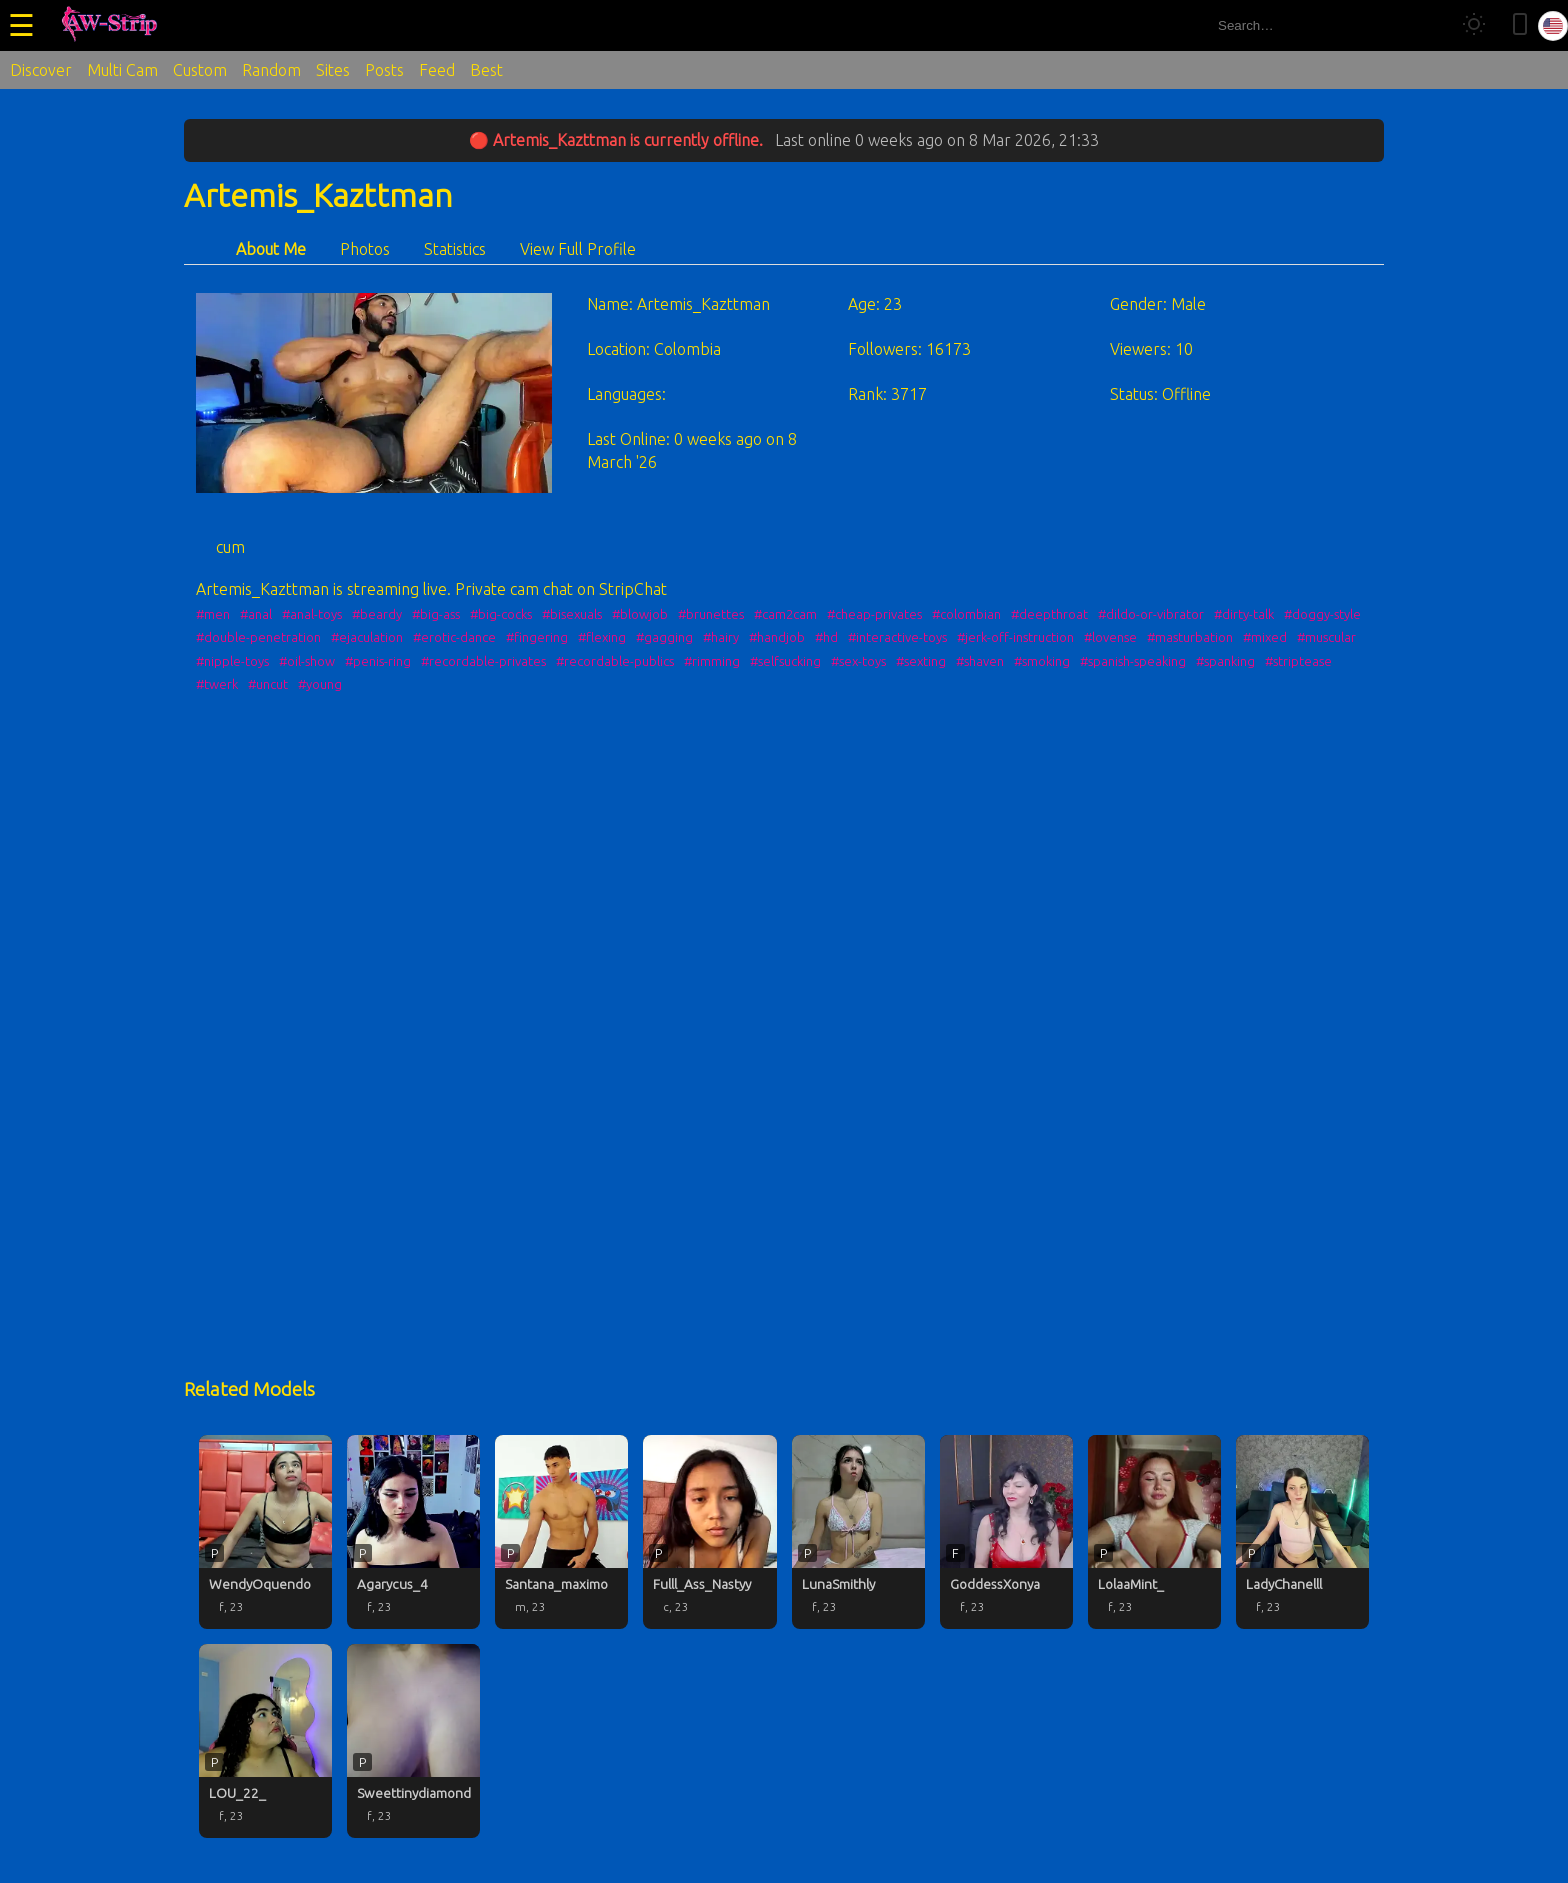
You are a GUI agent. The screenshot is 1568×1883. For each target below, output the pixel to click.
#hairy (721, 637)
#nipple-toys (232, 661)
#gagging (664, 637)
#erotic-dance (454, 637)
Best (486, 70)
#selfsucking (785, 661)
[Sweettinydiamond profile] (413, 1741)
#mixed (1265, 637)
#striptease (1298, 661)
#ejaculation (367, 637)
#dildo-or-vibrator (1151, 614)
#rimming (712, 661)
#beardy (377, 614)
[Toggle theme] (1474, 25)
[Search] (1426, 25)
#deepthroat (1049, 614)
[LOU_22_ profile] (265, 1741)
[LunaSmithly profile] (858, 1532)
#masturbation (1190, 637)
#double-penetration (258, 637)
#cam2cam (785, 614)
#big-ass (436, 614)
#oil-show (307, 661)
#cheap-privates (874, 614)
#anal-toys (312, 614)
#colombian (966, 614)
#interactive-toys (897, 637)
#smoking (1042, 661)
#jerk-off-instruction (1015, 637)
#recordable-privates (483, 661)
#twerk (217, 684)
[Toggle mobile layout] (1520, 25)
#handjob (777, 637)
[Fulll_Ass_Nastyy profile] (709, 1532)
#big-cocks (501, 614)
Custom (200, 70)
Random (271, 70)
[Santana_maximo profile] (561, 1532)
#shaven (980, 661)
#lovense (1110, 637)
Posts (384, 70)
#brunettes (711, 614)
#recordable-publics (615, 661)
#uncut (268, 684)
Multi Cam (122, 70)
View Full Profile (578, 249)
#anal (256, 614)
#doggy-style (1322, 614)
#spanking (1225, 661)
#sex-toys (858, 661)
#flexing (602, 637)
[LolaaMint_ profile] (1154, 1532)
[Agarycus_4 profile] (413, 1532)
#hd (826, 637)
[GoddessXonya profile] (1006, 1532)
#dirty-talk (1244, 614)
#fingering (537, 637)
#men (213, 614)
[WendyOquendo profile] (265, 1532)
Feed (437, 70)
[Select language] (1553, 26)
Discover (41, 70)
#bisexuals (572, 614)
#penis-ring (378, 661)
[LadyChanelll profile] (1302, 1532)
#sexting (921, 661)
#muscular (1326, 637)
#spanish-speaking (1133, 661)
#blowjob (640, 614)
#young (320, 684)
